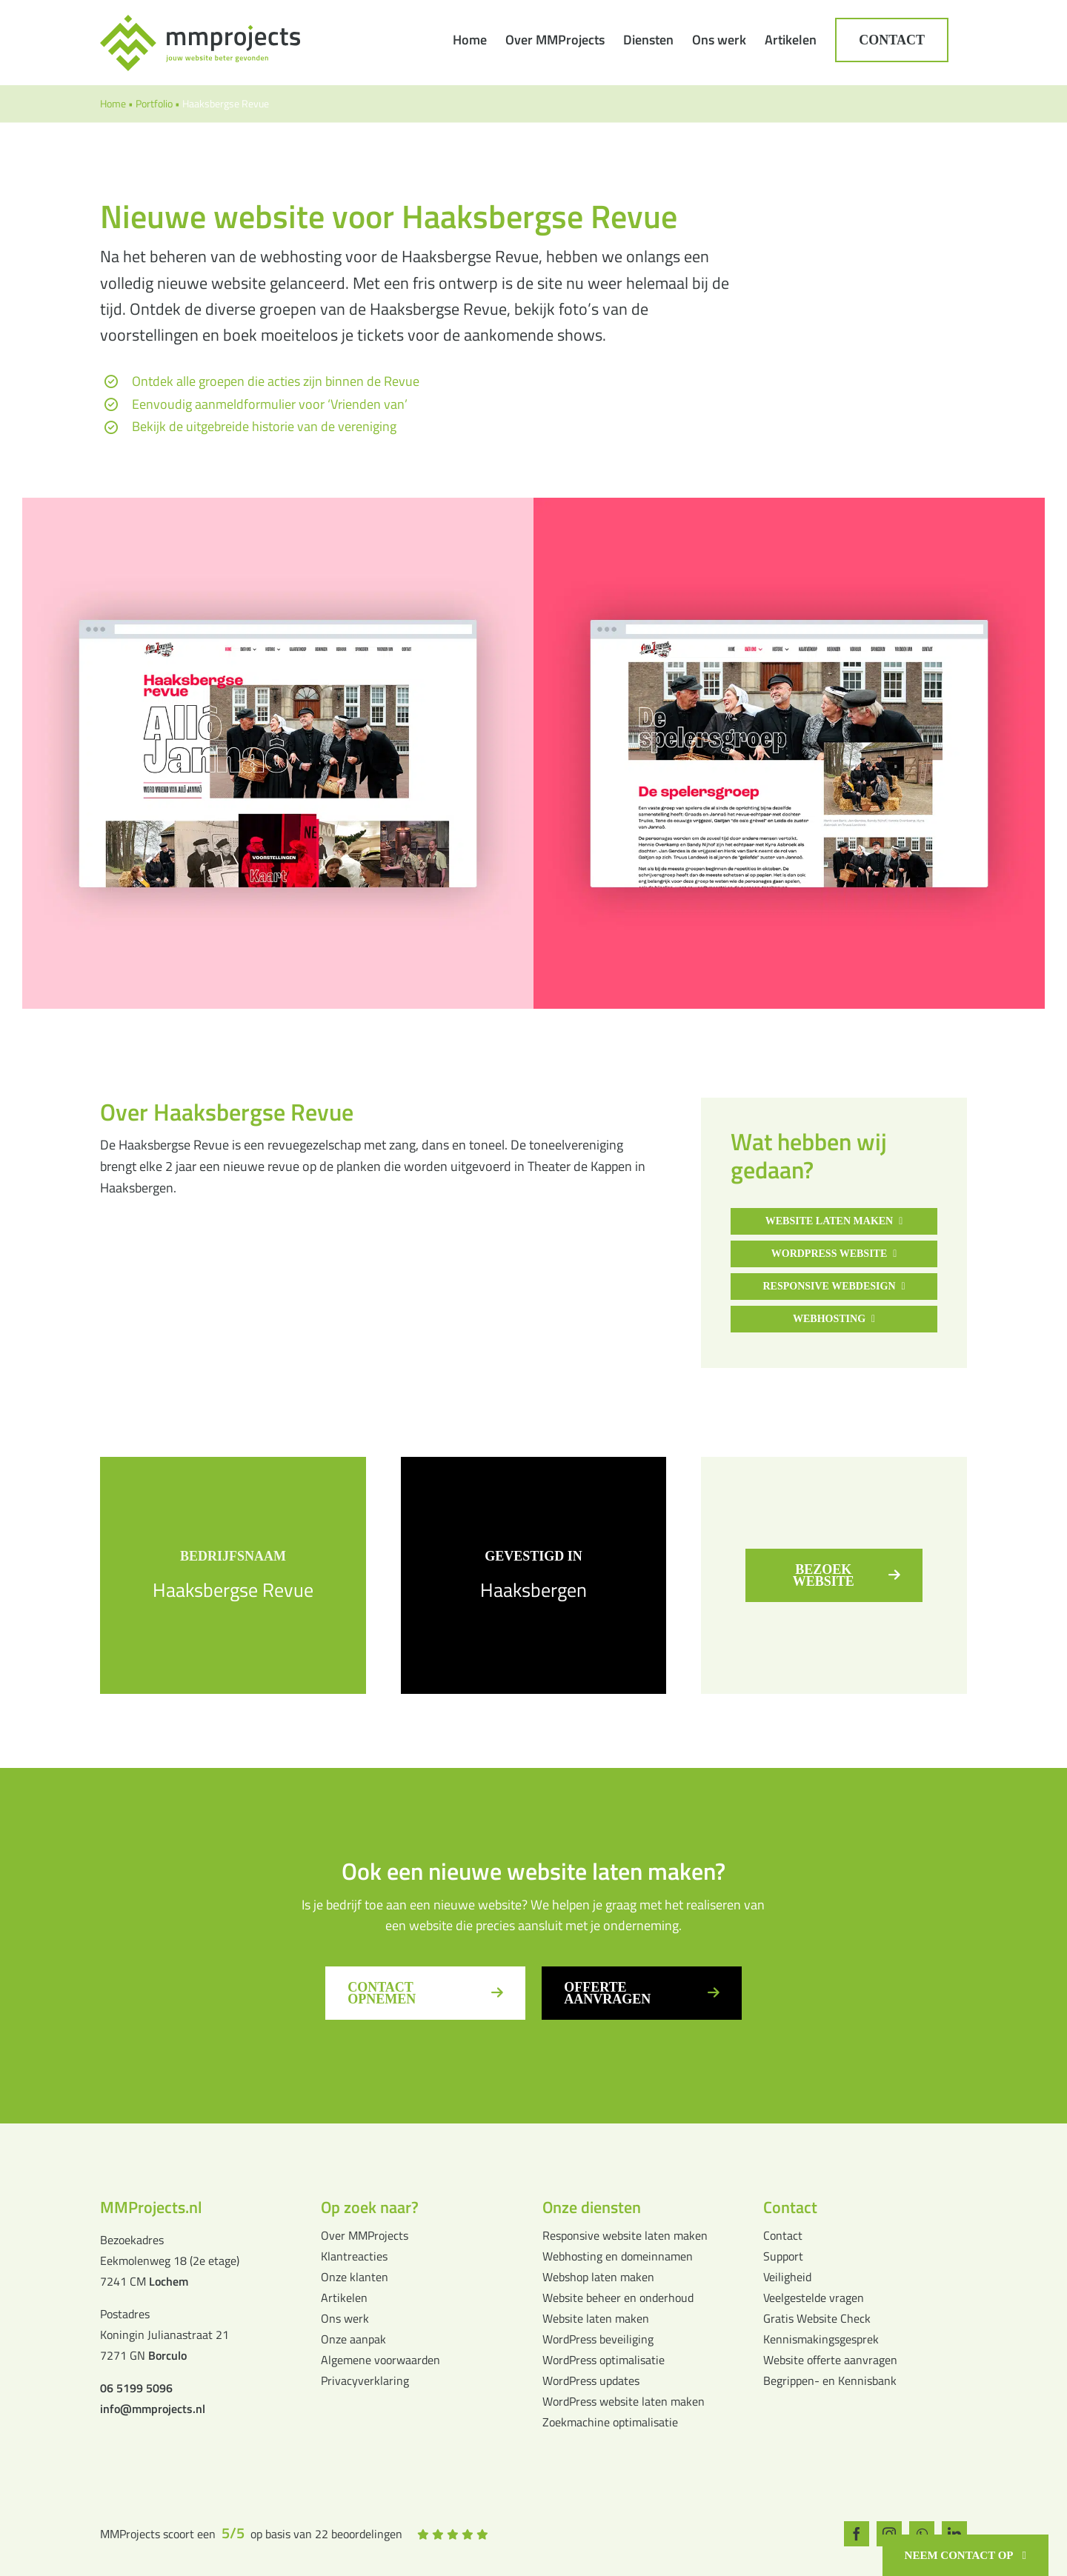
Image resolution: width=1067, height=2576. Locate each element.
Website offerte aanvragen (830, 2360)
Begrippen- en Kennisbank (830, 2380)
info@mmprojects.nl (152, 2408)
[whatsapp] (924, 2533)
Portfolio (154, 103)
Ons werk (345, 2318)
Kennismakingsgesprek (821, 2339)
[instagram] (890, 2533)
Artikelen (344, 2297)
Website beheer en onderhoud (618, 2297)
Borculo (167, 2355)
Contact (782, 2235)
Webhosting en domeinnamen (617, 2256)
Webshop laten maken (598, 2277)
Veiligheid (787, 2277)
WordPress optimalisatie (603, 2360)
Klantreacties (354, 2256)
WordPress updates (590, 2380)
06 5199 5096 (136, 2388)
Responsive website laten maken (625, 2235)
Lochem (168, 2281)
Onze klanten (354, 2277)
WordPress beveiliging (598, 2339)
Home (113, 103)
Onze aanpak (353, 2339)
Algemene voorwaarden (380, 2360)
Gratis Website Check (817, 2318)
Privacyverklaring (365, 2380)
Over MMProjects (364, 2235)
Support (783, 2256)
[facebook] (855, 2533)
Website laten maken (595, 2318)
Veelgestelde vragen (813, 2297)
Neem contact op (959, 2555)
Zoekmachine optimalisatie (610, 2422)
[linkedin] (958, 2533)
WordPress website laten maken (623, 2401)
